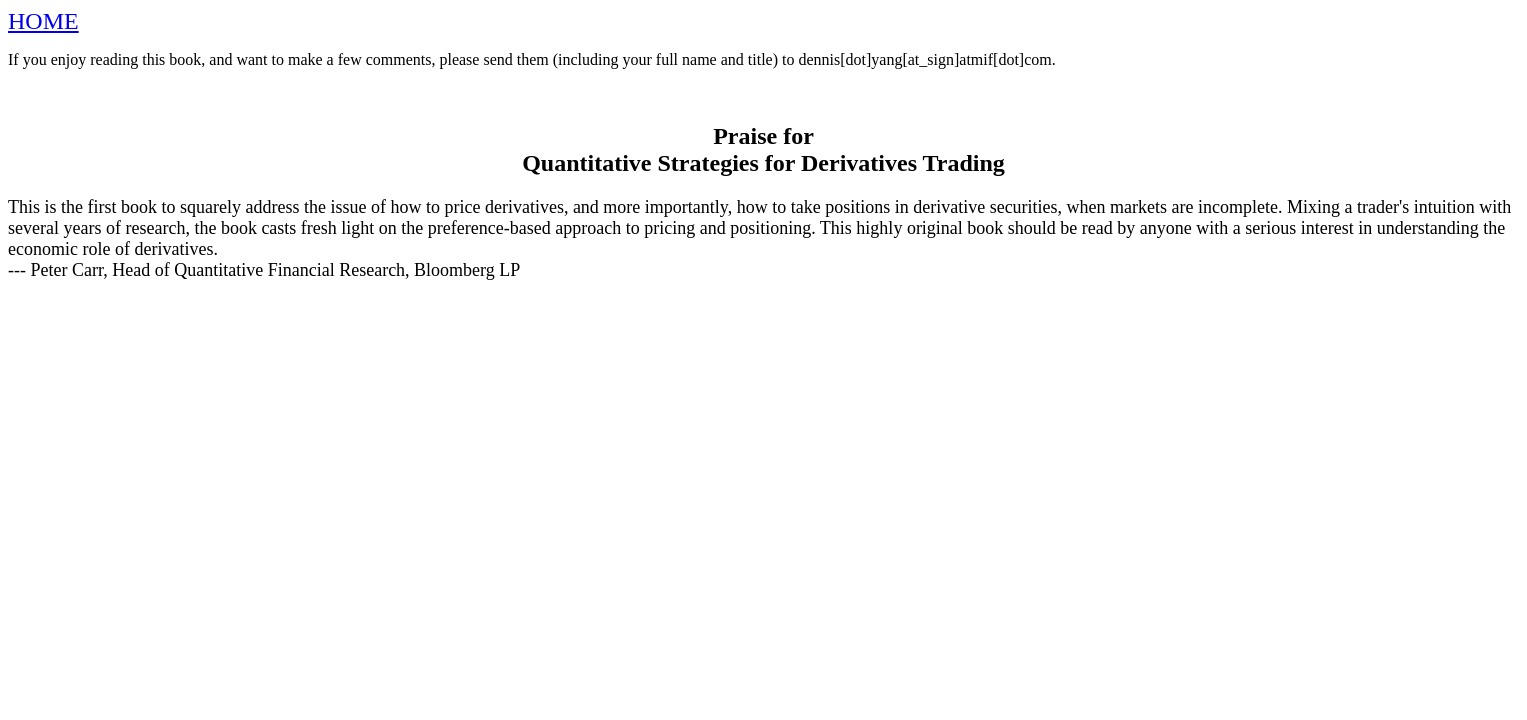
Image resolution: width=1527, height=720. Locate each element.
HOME (43, 21)
